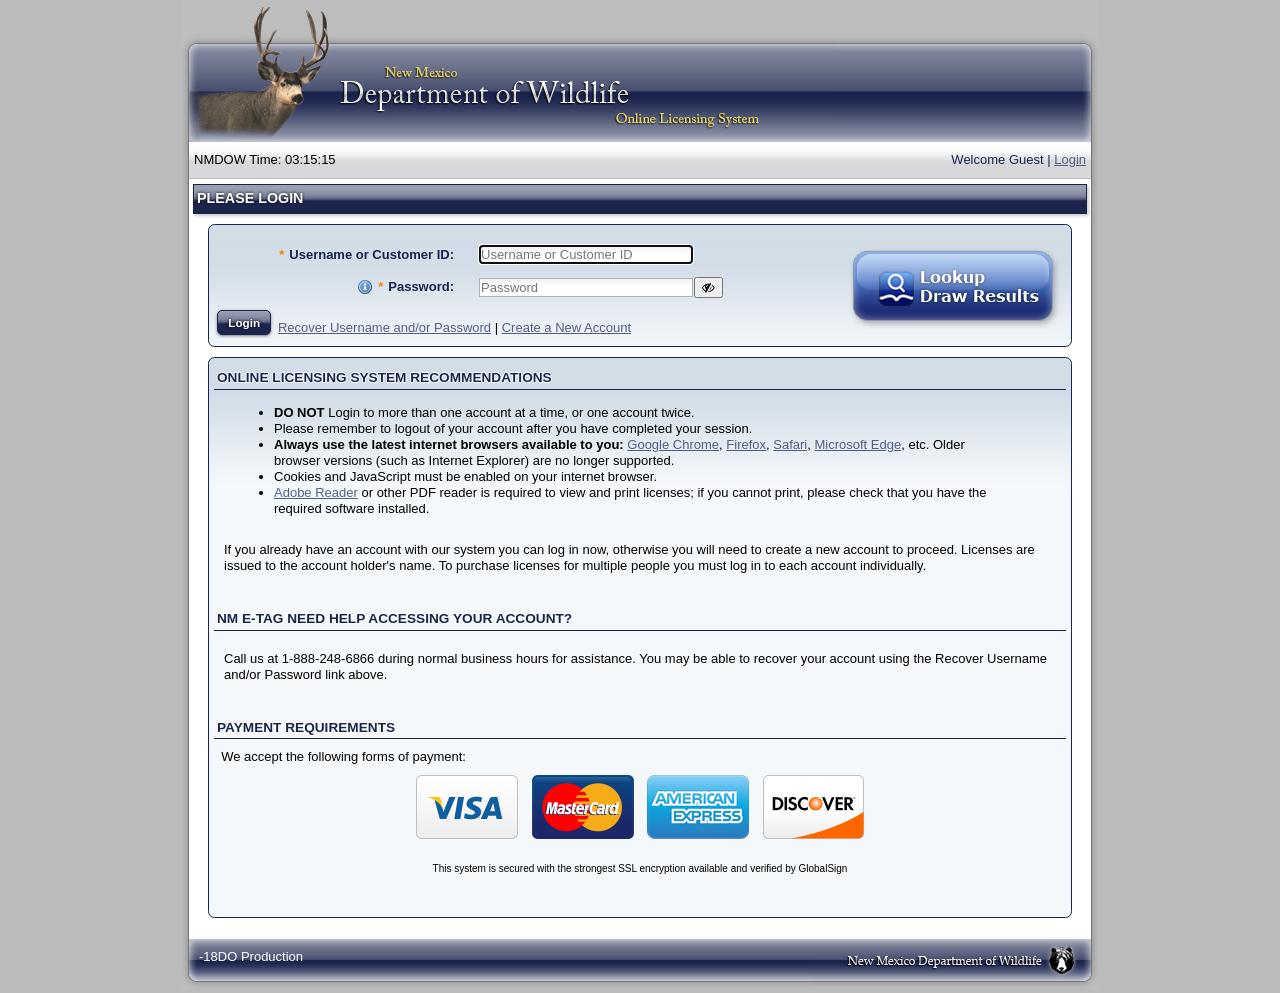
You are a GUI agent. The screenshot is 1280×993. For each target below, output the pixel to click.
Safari (790, 444)
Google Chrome (673, 444)
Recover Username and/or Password (384, 327)
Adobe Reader (316, 492)
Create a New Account (566, 327)
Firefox (746, 444)
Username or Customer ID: (366, 254)
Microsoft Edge (857, 444)
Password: (416, 286)
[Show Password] (708, 287)
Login (1070, 159)
